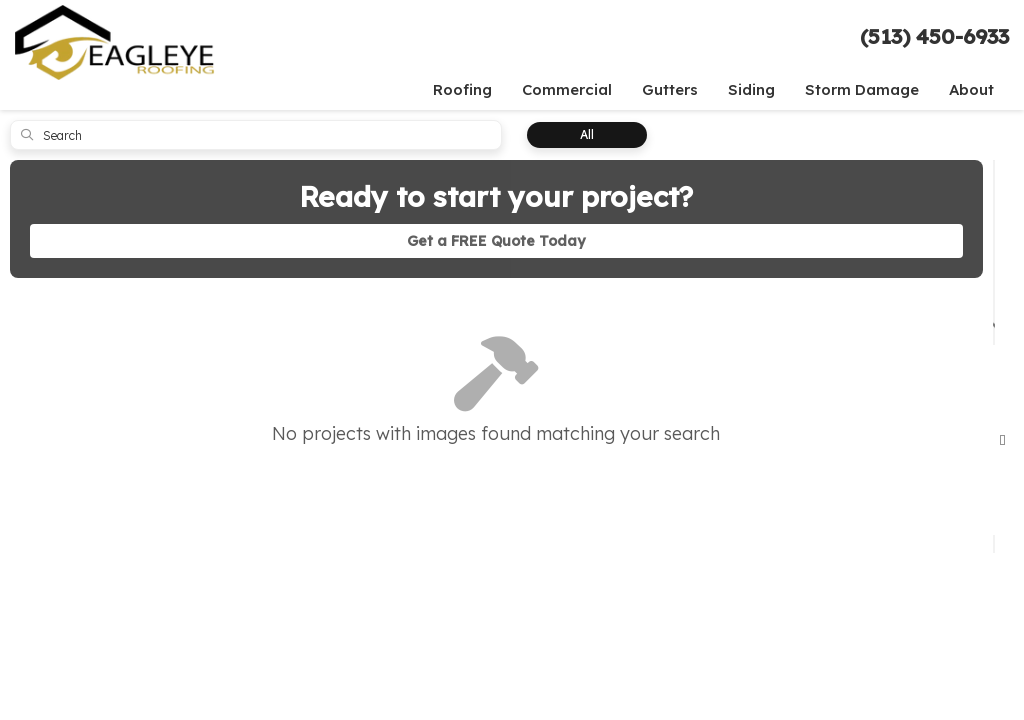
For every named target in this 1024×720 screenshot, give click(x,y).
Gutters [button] (670, 89)
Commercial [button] (567, 89)
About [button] (971, 89)
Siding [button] (751, 89)
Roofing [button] (462, 89)
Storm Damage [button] (862, 89)
